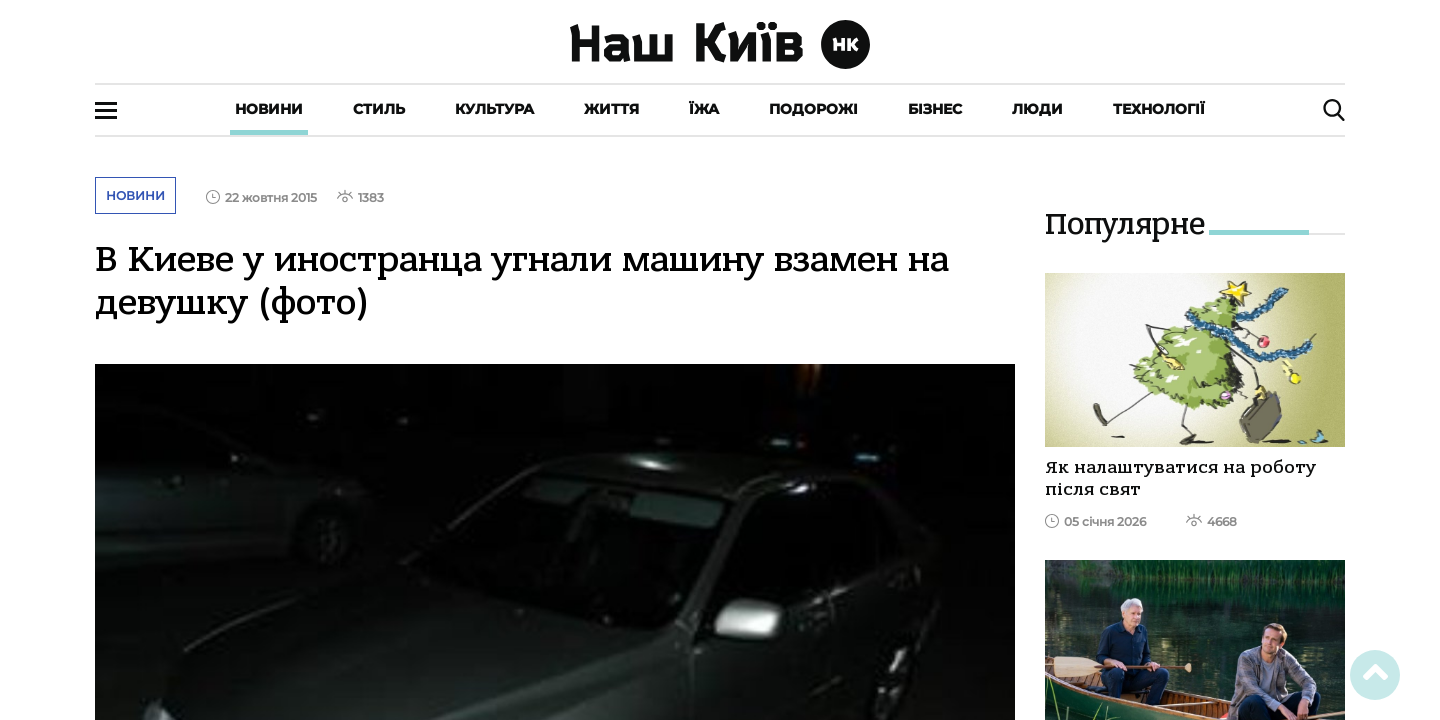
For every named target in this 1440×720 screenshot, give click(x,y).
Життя (611, 109)
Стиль (379, 109)
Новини (269, 109)
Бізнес (935, 109)
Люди (1037, 109)
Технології (1159, 109)
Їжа (704, 109)
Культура (494, 109)
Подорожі (813, 109)
